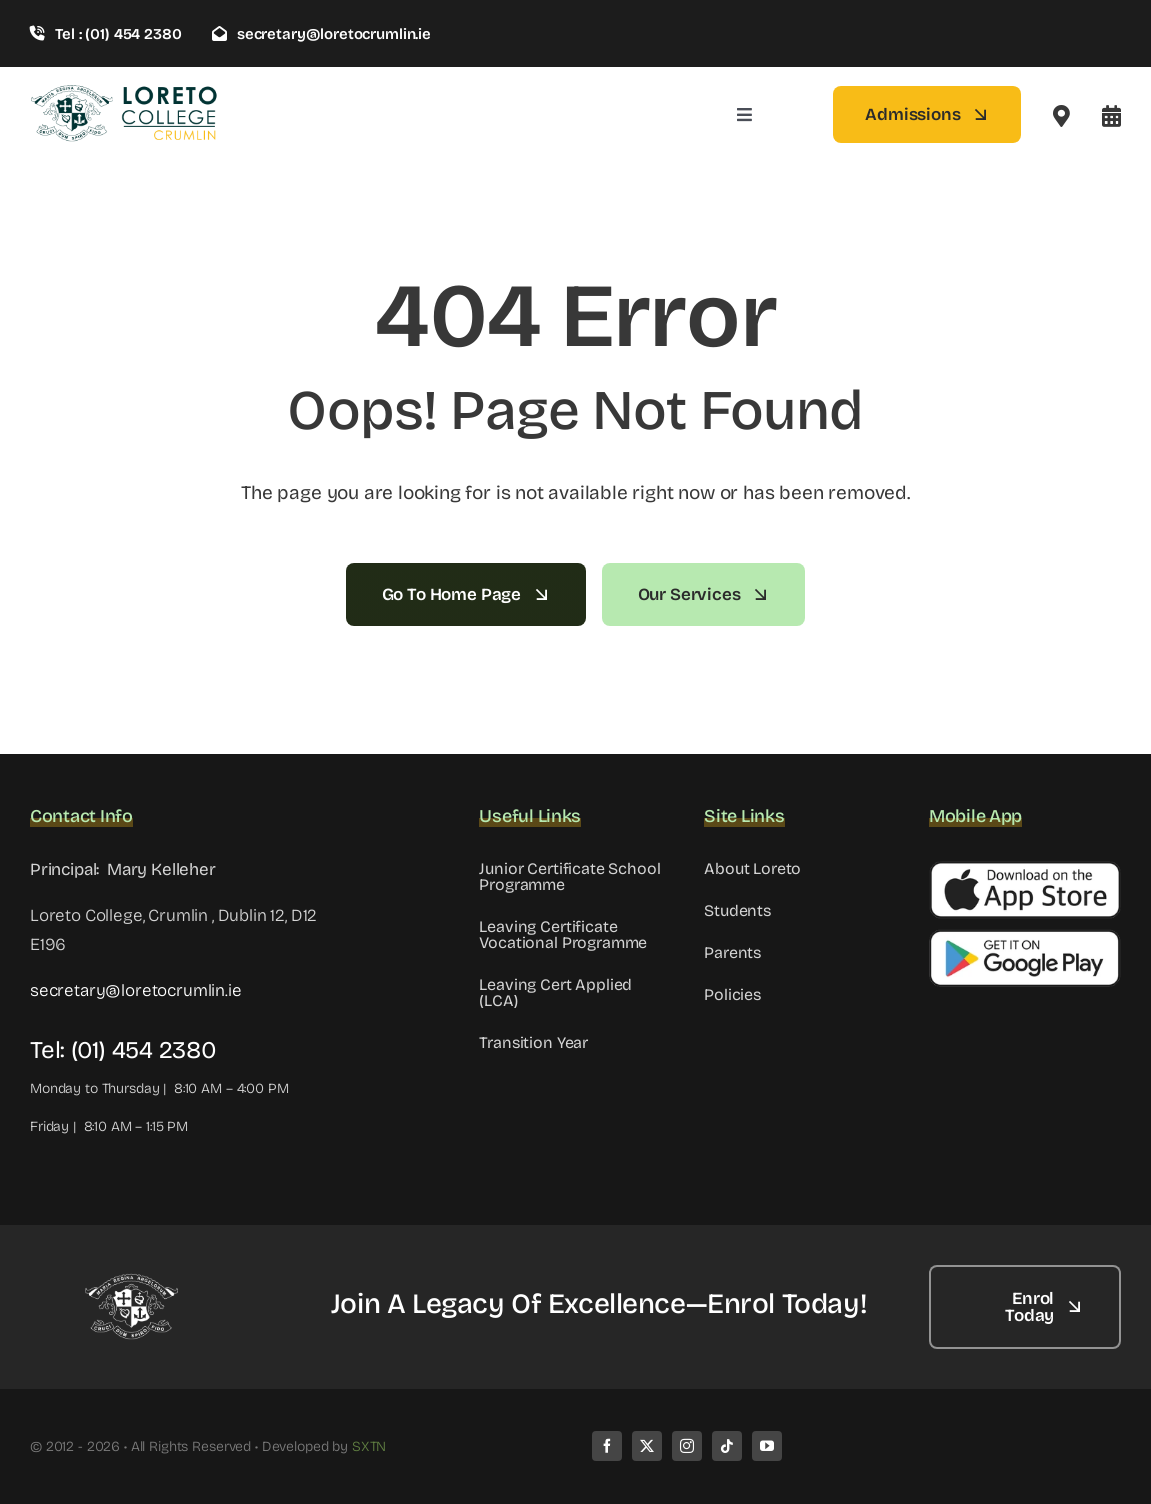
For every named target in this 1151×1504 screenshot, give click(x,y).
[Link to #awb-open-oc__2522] (1061, 116)
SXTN (369, 1446)
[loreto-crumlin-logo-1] (125, 91)
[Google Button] (1025, 937)
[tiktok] (727, 1446)
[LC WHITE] (130, 1281)
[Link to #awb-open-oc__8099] (1111, 116)
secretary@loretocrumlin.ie (136, 990)
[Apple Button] (1025, 869)
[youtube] (767, 1446)
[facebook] (607, 1446)
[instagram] (687, 1446)
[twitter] (647, 1446)
